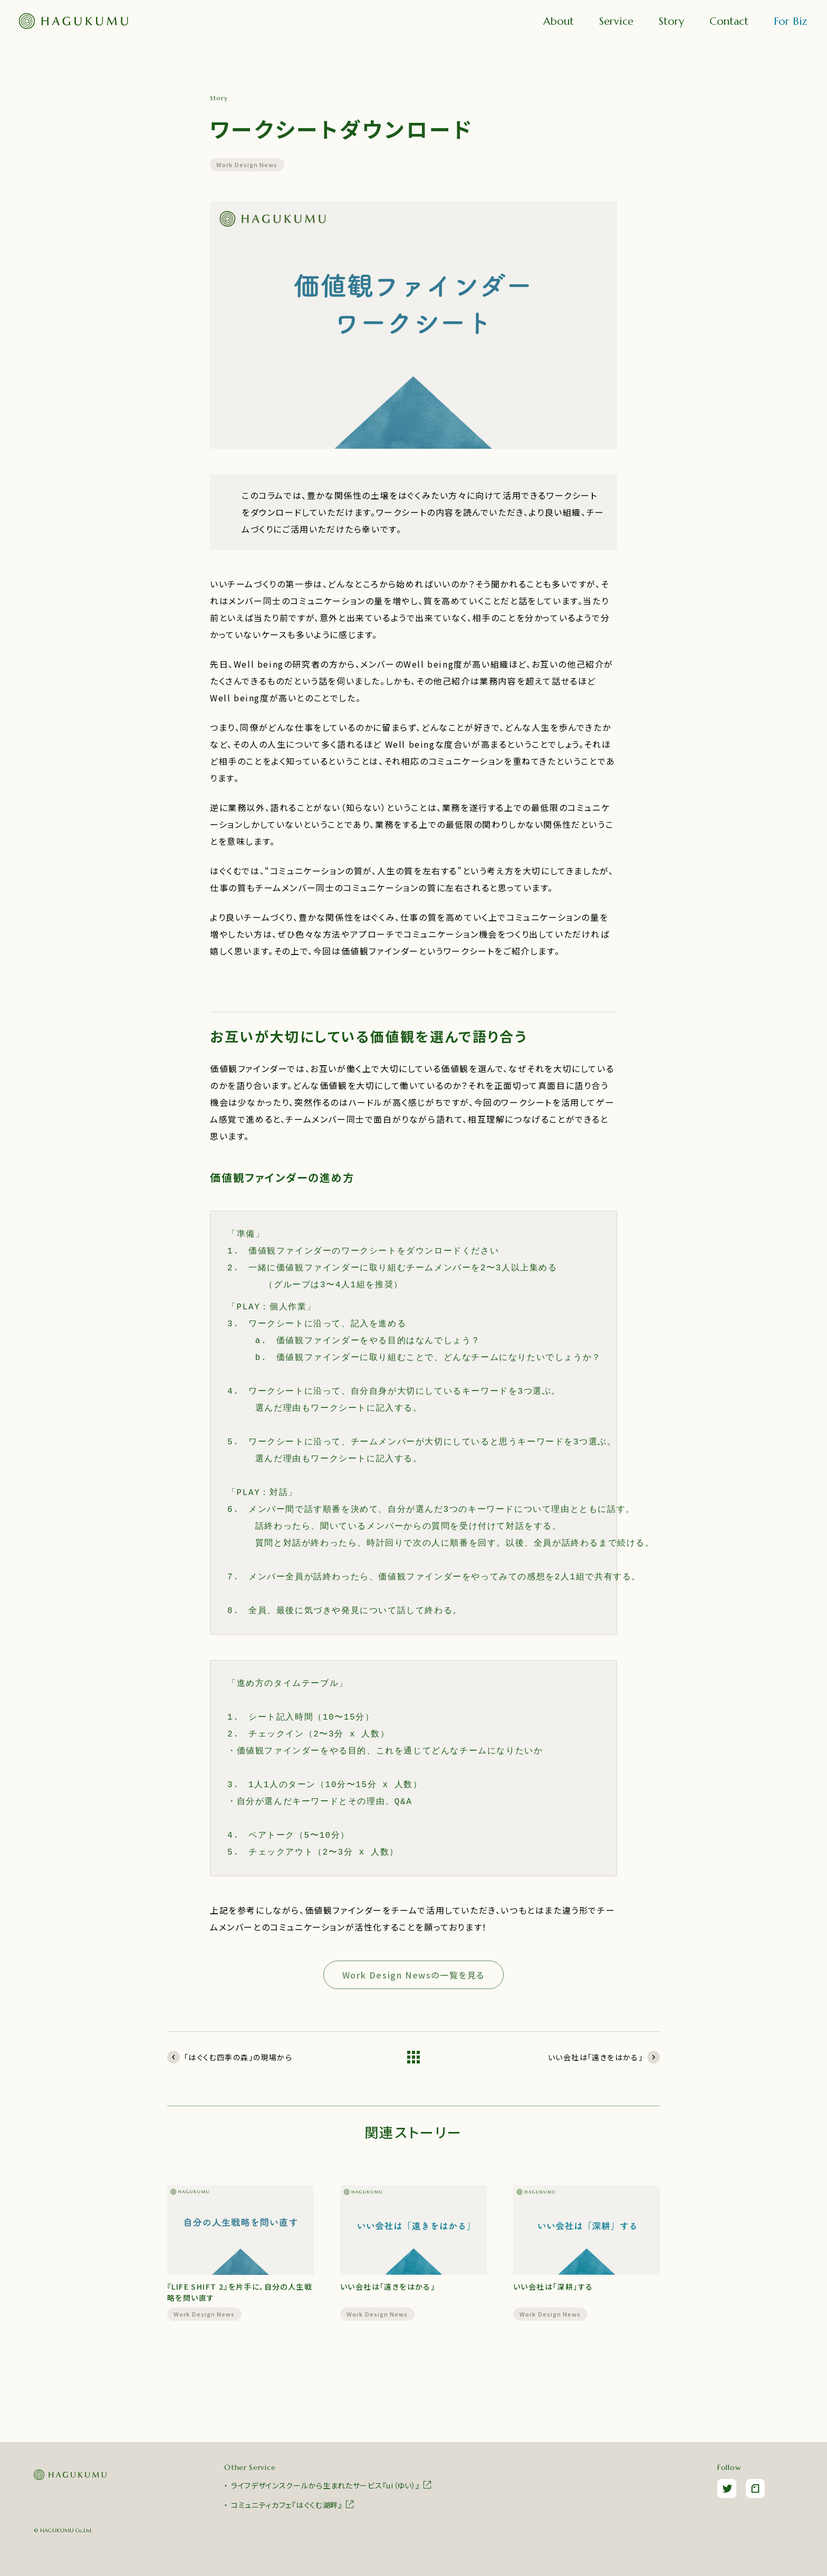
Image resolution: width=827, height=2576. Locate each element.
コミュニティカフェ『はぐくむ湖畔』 (293, 2504)
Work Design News (247, 164)
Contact (728, 21)
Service (616, 21)
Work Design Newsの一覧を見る (413, 1975)
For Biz (790, 21)
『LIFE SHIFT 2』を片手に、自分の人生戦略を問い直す (239, 2292)
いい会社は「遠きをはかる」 (387, 2286)
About (558, 21)
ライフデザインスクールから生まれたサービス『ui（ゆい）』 (331, 2484)
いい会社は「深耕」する (553, 2286)
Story (671, 21)
